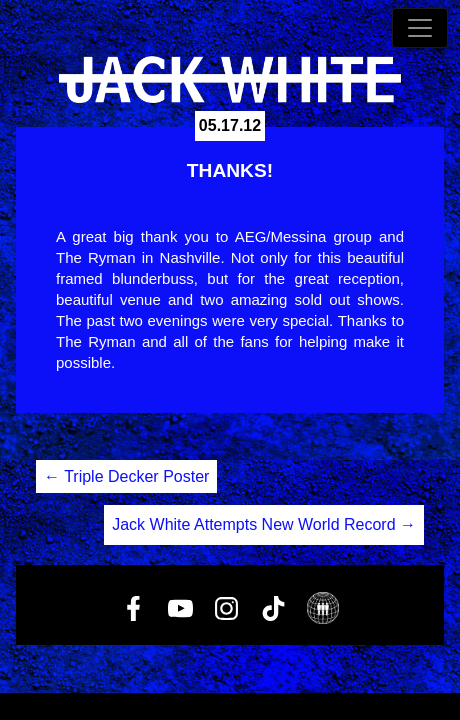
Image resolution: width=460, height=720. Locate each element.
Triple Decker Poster (126, 476)
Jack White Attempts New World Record (264, 524)
